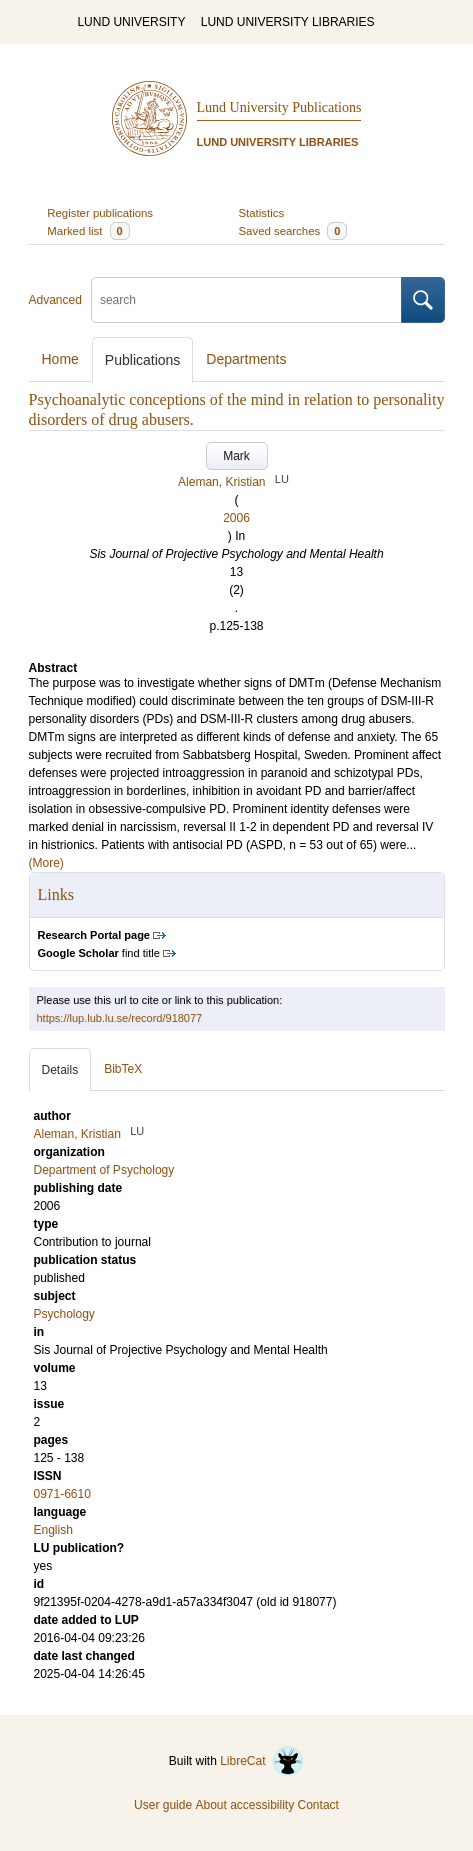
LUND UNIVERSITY (131, 22)
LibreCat (262, 1761)
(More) (46, 863)
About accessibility (244, 1805)
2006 (236, 518)
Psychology (64, 1314)
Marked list (88, 231)
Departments (246, 359)
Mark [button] (236, 456)
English (53, 1530)
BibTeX (123, 1069)
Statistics (262, 213)
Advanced (55, 300)
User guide (163, 1805)
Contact (318, 1805)
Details (60, 1070)
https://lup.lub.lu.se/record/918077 (120, 1018)
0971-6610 (62, 1494)
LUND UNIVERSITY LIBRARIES (288, 22)
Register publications (100, 213)
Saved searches (293, 231)
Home (60, 359)
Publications (143, 360)
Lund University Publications (279, 107)
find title (99, 953)
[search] (246, 300)
